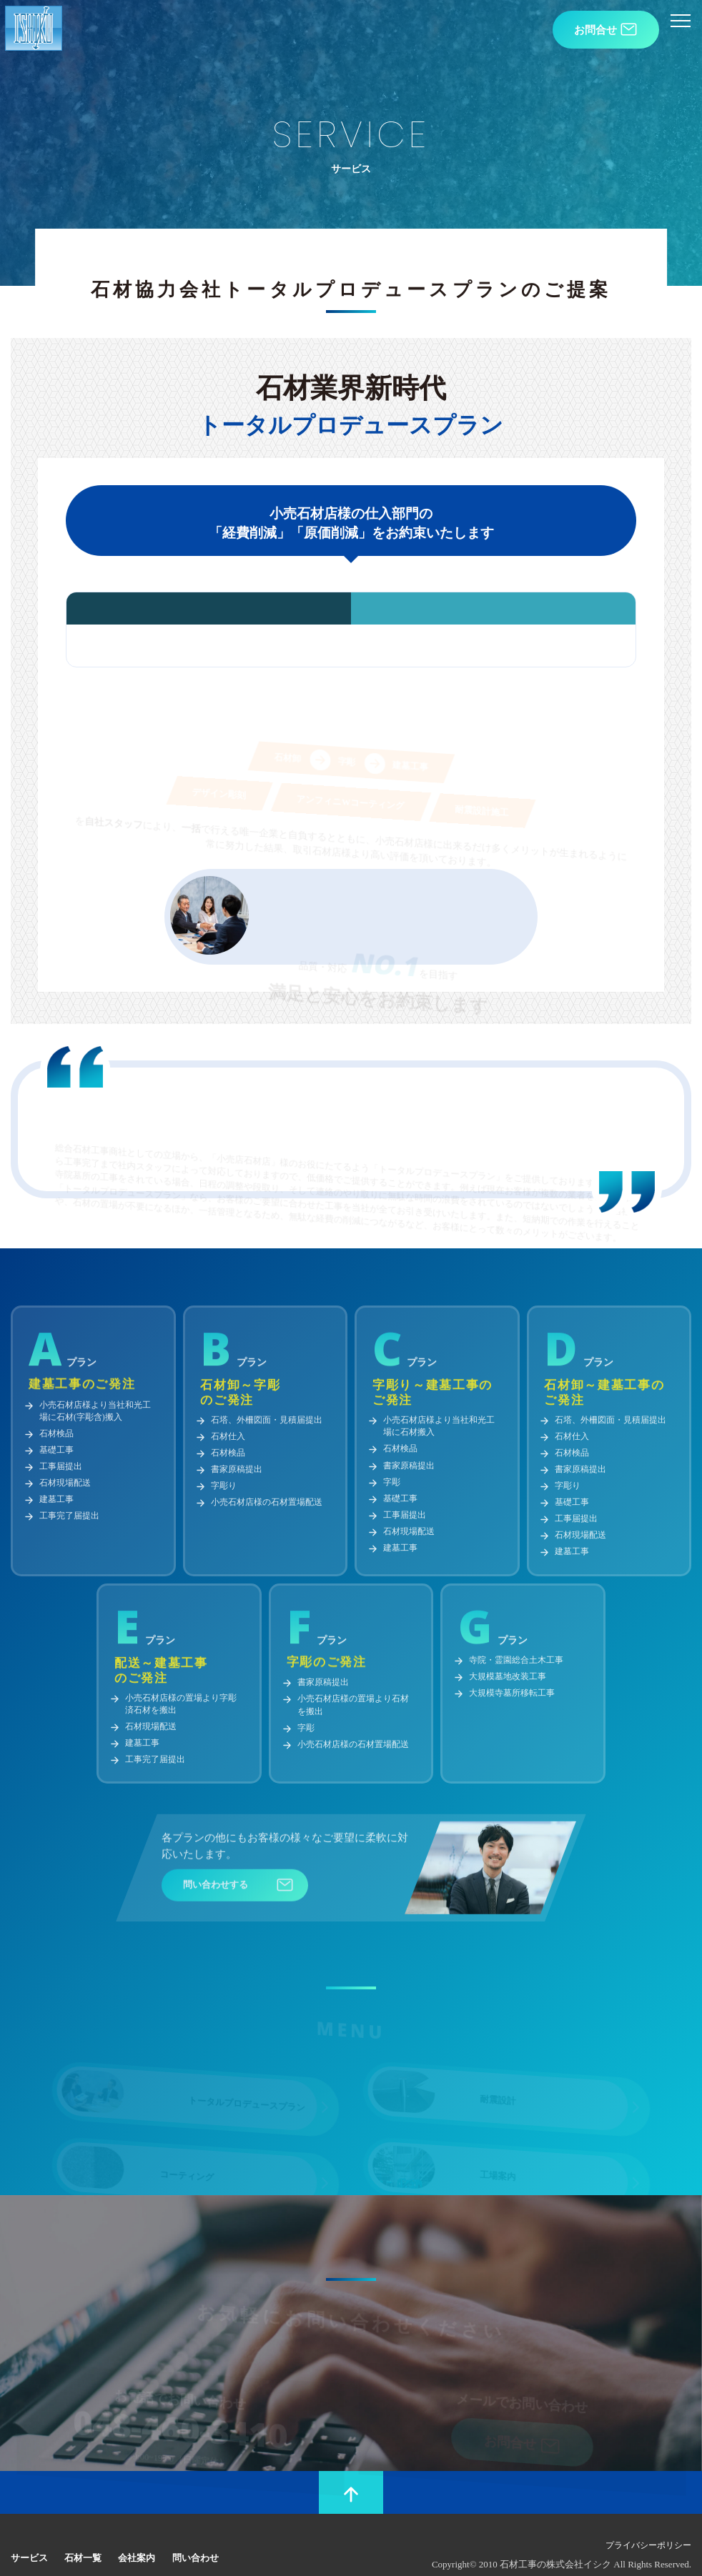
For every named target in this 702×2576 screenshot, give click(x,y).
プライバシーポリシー (655, 2526)
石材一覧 (78, 2537)
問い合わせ (185, 2537)
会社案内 (129, 2537)
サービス (28, 2537)
